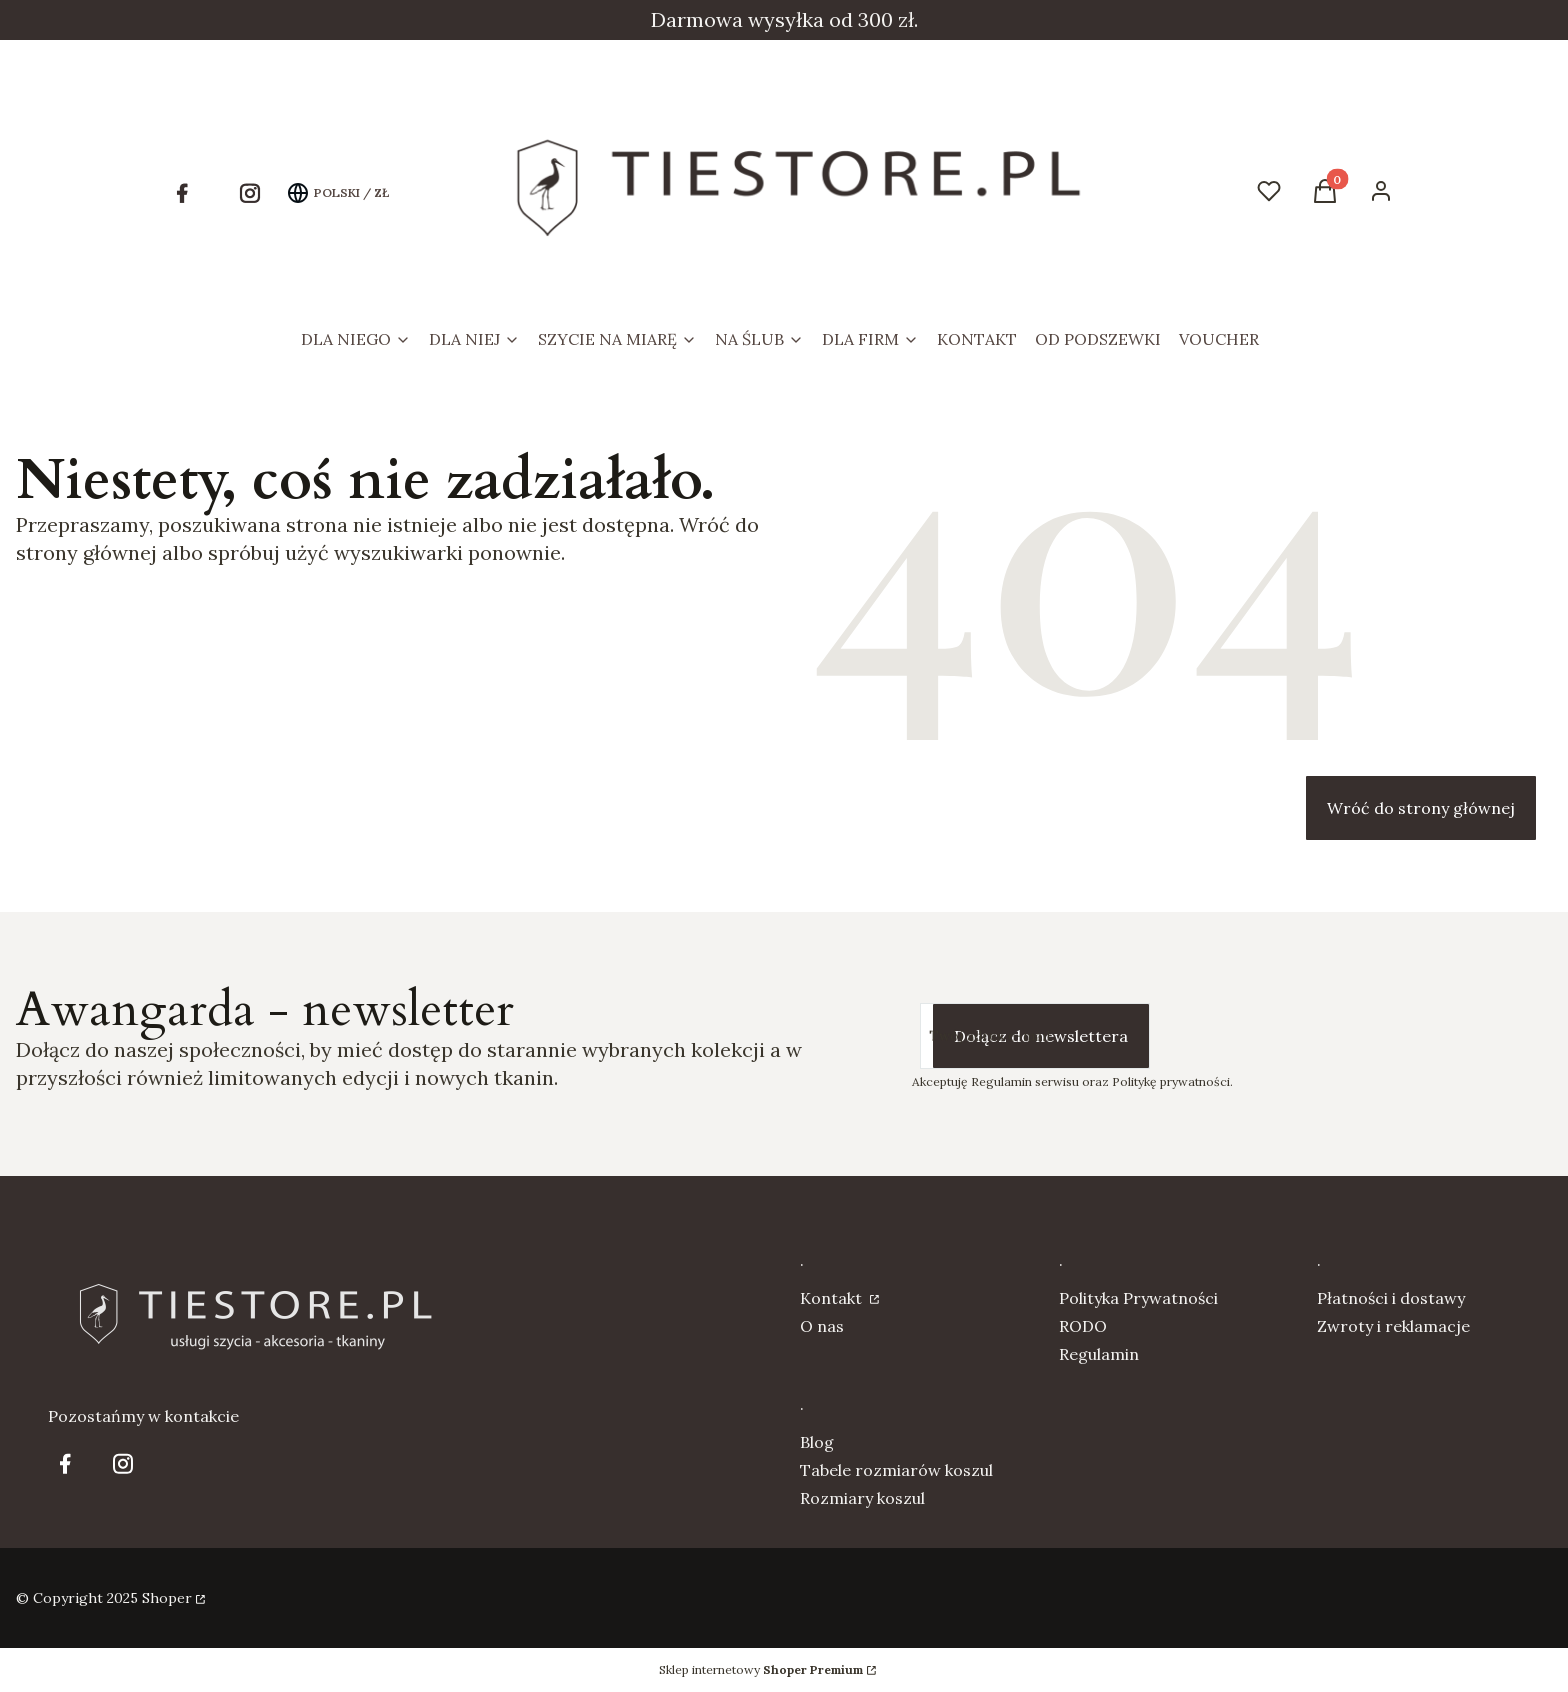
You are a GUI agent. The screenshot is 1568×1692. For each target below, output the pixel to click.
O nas (822, 1326)
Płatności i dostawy (1391, 1298)
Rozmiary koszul (862, 1498)
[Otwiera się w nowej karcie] (182, 193)
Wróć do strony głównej (1421, 808)
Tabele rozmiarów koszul (896, 1470)
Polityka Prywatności (1138, 1298)
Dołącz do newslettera (1041, 1036)
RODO (1083, 1326)
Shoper (167, 1598)
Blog (817, 1442)
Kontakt (833, 1298)
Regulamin (1099, 1354)
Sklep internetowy (761, 1669)
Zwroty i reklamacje (1393, 1326)
